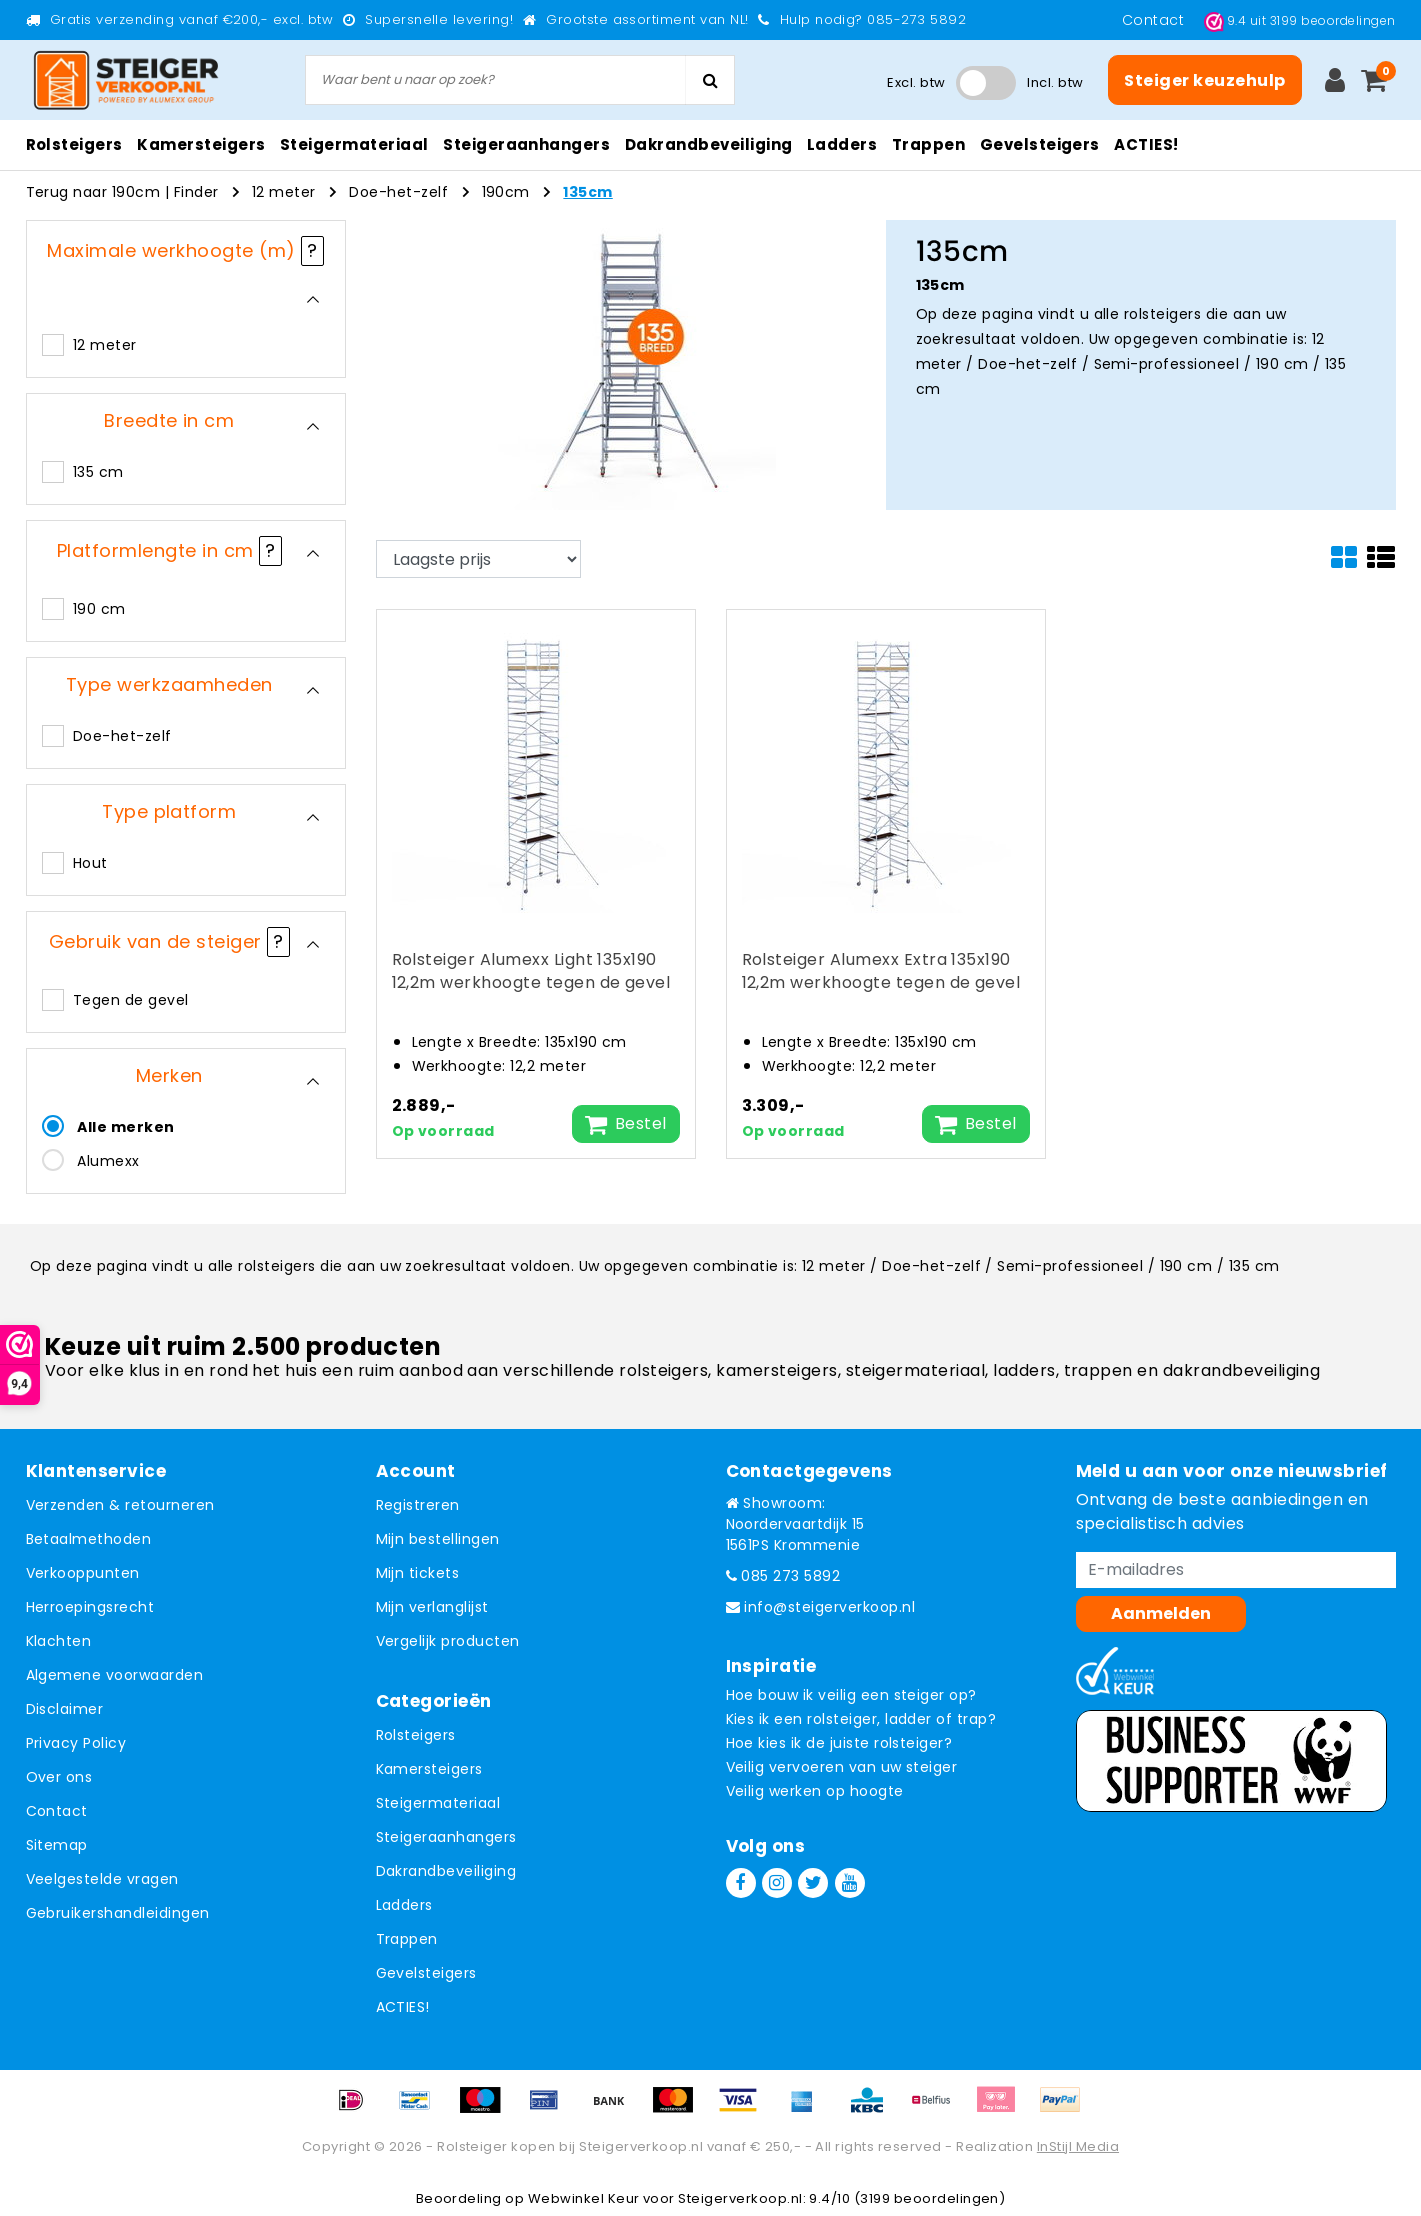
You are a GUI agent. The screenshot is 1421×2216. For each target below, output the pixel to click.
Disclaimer (65, 1709)
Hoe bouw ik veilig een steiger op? (851, 1695)
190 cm (99, 609)
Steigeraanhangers (446, 1837)
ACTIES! (403, 2007)
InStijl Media (1078, 2146)
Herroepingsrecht (90, 1607)
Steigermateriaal (438, 1803)
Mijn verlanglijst (432, 1607)
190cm (506, 192)
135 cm (98, 472)
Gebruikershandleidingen (118, 1913)
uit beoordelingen (1300, 20)
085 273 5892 (783, 1576)
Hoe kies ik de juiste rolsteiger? (839, 1743)
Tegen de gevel (131, 1000)
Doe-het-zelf (398, 192)
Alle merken (125, 1127)
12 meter (284, 192)
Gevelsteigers (426, 1973)
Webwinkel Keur (584, 2198)
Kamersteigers (429, 1769)
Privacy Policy (76, 1743)
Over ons (59, 1777)
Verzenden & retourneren (120, 1505)
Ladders (404, 1905)
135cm (587, 192)
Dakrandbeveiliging (446, 1871)
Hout (90, 863)
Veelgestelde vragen (102, 1879)
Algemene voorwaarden (115, 1675)
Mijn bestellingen (438, 1539)
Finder (196, 192)
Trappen (407, 1939)
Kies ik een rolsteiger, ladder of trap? (861, 1719)
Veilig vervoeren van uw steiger (842, 1767)
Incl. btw (1055, 82)
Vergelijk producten (448, 1641)
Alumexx (108, 1161)
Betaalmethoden (89, 1539)
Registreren (418, 1505)
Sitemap (57, 1845)
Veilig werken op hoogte (815, 1791)
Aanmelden (1161, 1613)
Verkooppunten (83, 1573)
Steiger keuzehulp (1204, 80)
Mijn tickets (418, 1573)
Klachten (59, 1641)
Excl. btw (916, 82)
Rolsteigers (416, 1735)
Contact (1155, 20)
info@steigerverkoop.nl (821, 1607)
